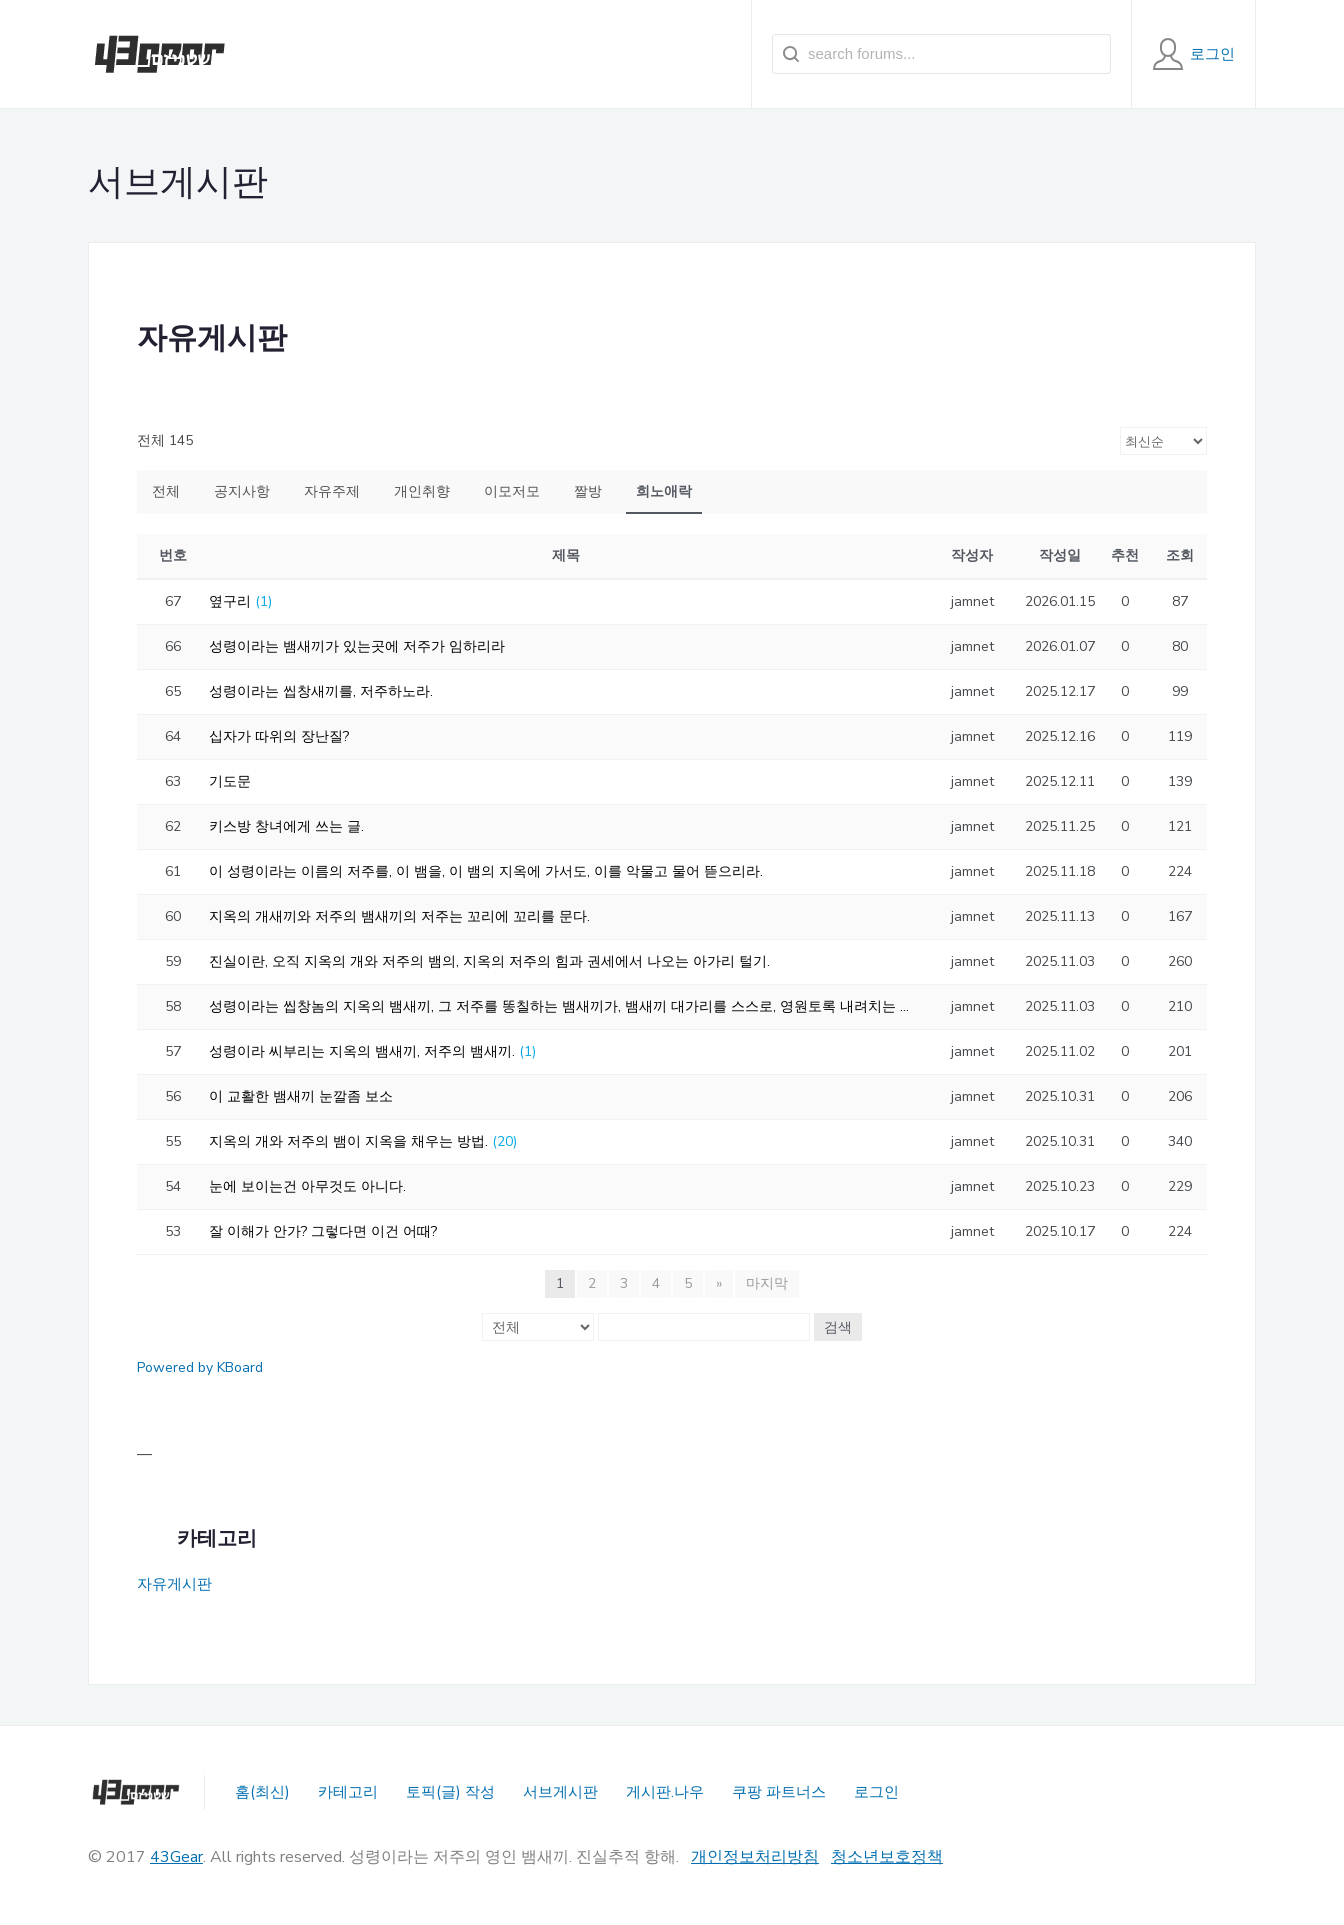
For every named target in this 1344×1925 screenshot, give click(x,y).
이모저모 (512, 491)
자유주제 (332, 491)
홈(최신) (262, 1792)
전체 (166, 491)
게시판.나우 (665, 1792)
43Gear (176, 1857)
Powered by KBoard (200, 1367)
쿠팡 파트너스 (779, 1792)
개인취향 (422, 491)
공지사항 (242, 491)
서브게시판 (560, 1792)
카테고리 (348, 1792)
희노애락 (664, 491)
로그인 (876, 1792)
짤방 (588, 491)
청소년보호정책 (887, 1857)
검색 (838, 1327)
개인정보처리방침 (755, 1857)
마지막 (767, 1283)
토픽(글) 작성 (450, 1792)
